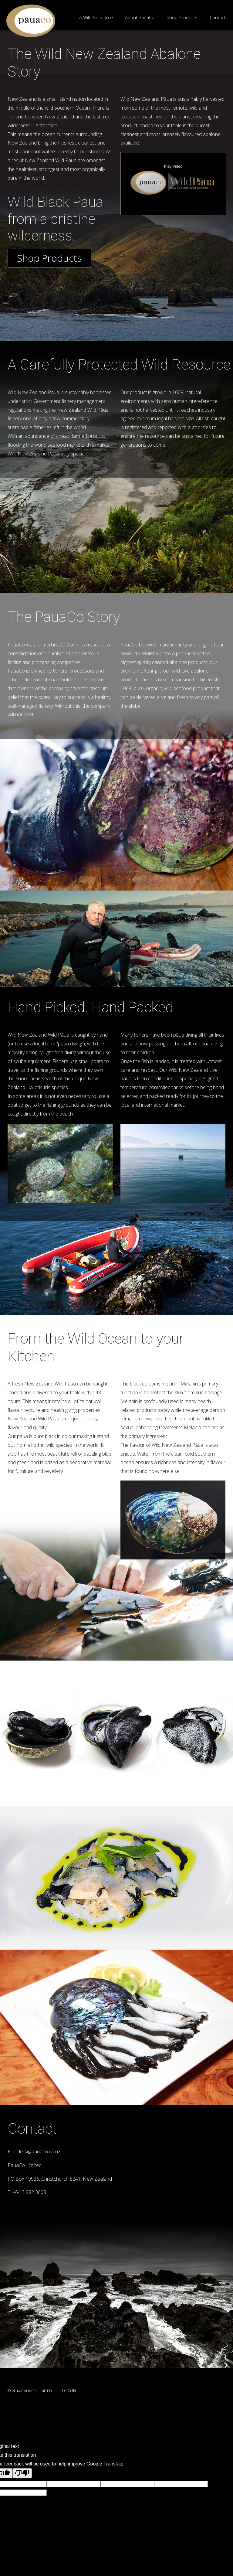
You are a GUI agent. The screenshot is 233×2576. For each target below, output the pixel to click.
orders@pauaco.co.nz (36, 2151)
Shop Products (182, 17)
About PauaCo (139, 17)
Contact (217, 17)
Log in (69, 2390)
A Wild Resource (96, 17)
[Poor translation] (22, 2473)
